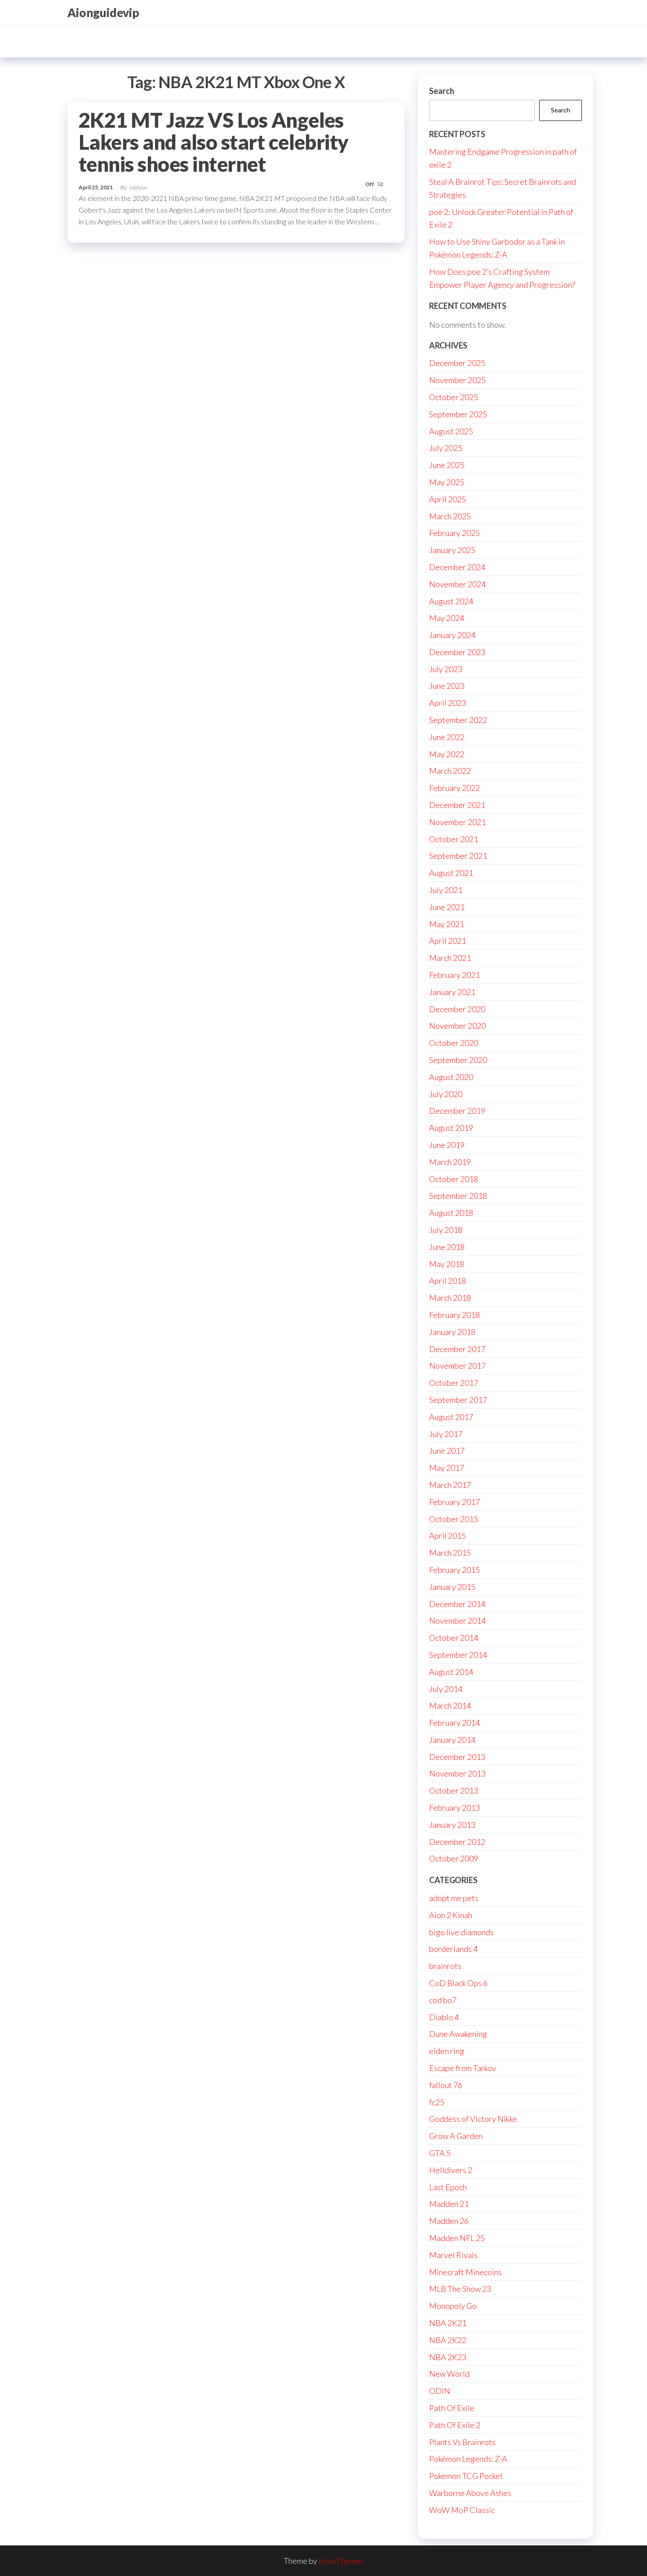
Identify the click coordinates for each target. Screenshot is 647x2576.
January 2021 (452, 992)
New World (449, 2374)
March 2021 (450, 958)
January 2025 (452, 550)
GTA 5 (440, 2153)
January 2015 (452, 1587)
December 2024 (457, 567)
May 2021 (446, 924)
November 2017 (457, 1366)
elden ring (446, 2051)
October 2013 (453, 1790)
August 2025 (451, 431)
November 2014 (457, 1620)
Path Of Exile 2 (454, 2425)
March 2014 (450, 1705)
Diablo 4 (444, 2017)
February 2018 (454, 1315)
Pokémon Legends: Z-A (468, 2459)
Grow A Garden (456, 2136)
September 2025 (458, 414)
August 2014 (451, 1672)
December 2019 (457, 1111)
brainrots (445, 1966)
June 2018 (447, 1247)
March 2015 (450, 1553)
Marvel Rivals (453, 2255)
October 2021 (453, 839)
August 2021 (451, 873)
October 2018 (453, 1179)
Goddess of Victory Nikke (473, 2119)
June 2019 (447, 1145)
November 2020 (457, 1026)
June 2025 (447, 465)
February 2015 (454, 1570)
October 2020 (453, 1043)
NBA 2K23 (447, 2357)
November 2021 (457, 822)
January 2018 (452, 1332)
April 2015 (447, 1535)
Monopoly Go (453, 2306)
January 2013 (452, 1825)
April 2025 (447, 499)
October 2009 (453, 1858)
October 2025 (453, 397)
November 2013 (457, 1773)
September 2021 (458, 856)
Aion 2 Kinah (450, 1915)
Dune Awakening (458, 2034)
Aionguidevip (103, 12)
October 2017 (453, 1383)
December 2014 (457, 1604)
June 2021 (447, 907)
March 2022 (450, 771)
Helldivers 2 (450, 2170)
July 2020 (445, 1094)
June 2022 (447, 737)
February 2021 (454, 975)
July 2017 (445, 1434)
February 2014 (454, 1723)
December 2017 (457, 1349)
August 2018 (451, 1213)
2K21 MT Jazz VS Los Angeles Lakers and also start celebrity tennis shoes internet (214, 142)
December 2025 (457, 363)
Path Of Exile (451, 2408)
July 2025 (445, 448)
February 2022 (454, 788)
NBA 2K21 (447, 2323)
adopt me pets (454, 1898)
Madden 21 (449, 2204)
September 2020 (458, 1060)
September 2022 (458, 720)
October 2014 (453, 1638)
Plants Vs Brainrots (462, 2442)
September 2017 (458, 1400)
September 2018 (458, 1196)
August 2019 (451, 1128)
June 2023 (447, 686)
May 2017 (446, 1468)
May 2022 (446, 754)
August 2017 (451, 1417)
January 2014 (452, 1740)
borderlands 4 (453, 1949)
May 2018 (446, 1264)
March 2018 (450, 1298)
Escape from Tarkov (462, 2068)
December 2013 (457, 1757)
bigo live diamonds (461, 1932)
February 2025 (454, 533)
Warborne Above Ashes (470, 2493)
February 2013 (454, 1808)
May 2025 (446, 482)
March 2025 (450, 516)
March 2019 (450, 1162)
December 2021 (457, 805)
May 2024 (446, 618)
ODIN (439, 2391)
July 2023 (445, 669)
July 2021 (445, 890)
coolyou (138, 187)
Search (441, 91)
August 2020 (451, 1077)
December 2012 (457, 1842)
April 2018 (447, 1281)
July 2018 (445, 1230)
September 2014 (458, 1655)
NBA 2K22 (447, 2340)
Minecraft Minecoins (465, 2272)
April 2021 (447, 941)
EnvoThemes (341, 2561)
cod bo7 (442, 2000)
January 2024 (452, 635)
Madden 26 (449, 2221)
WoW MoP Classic (462, 2510)
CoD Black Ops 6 (458, 1983)
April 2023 (447, 703)
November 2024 (457, 584)
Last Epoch (448, 2187)
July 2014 (445, 1689)
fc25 (436, 2102)
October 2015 (453, 1519)
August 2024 (451, 601)
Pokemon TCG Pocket (466, 2476)
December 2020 (457, 1009)
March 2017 (450, 1485)
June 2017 (447, 1450)
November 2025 (457, 380)
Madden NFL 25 (457, 2238)
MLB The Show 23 (460, 2289)
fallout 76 (445, 2085)
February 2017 (454, 1502)
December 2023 (457, 652)
